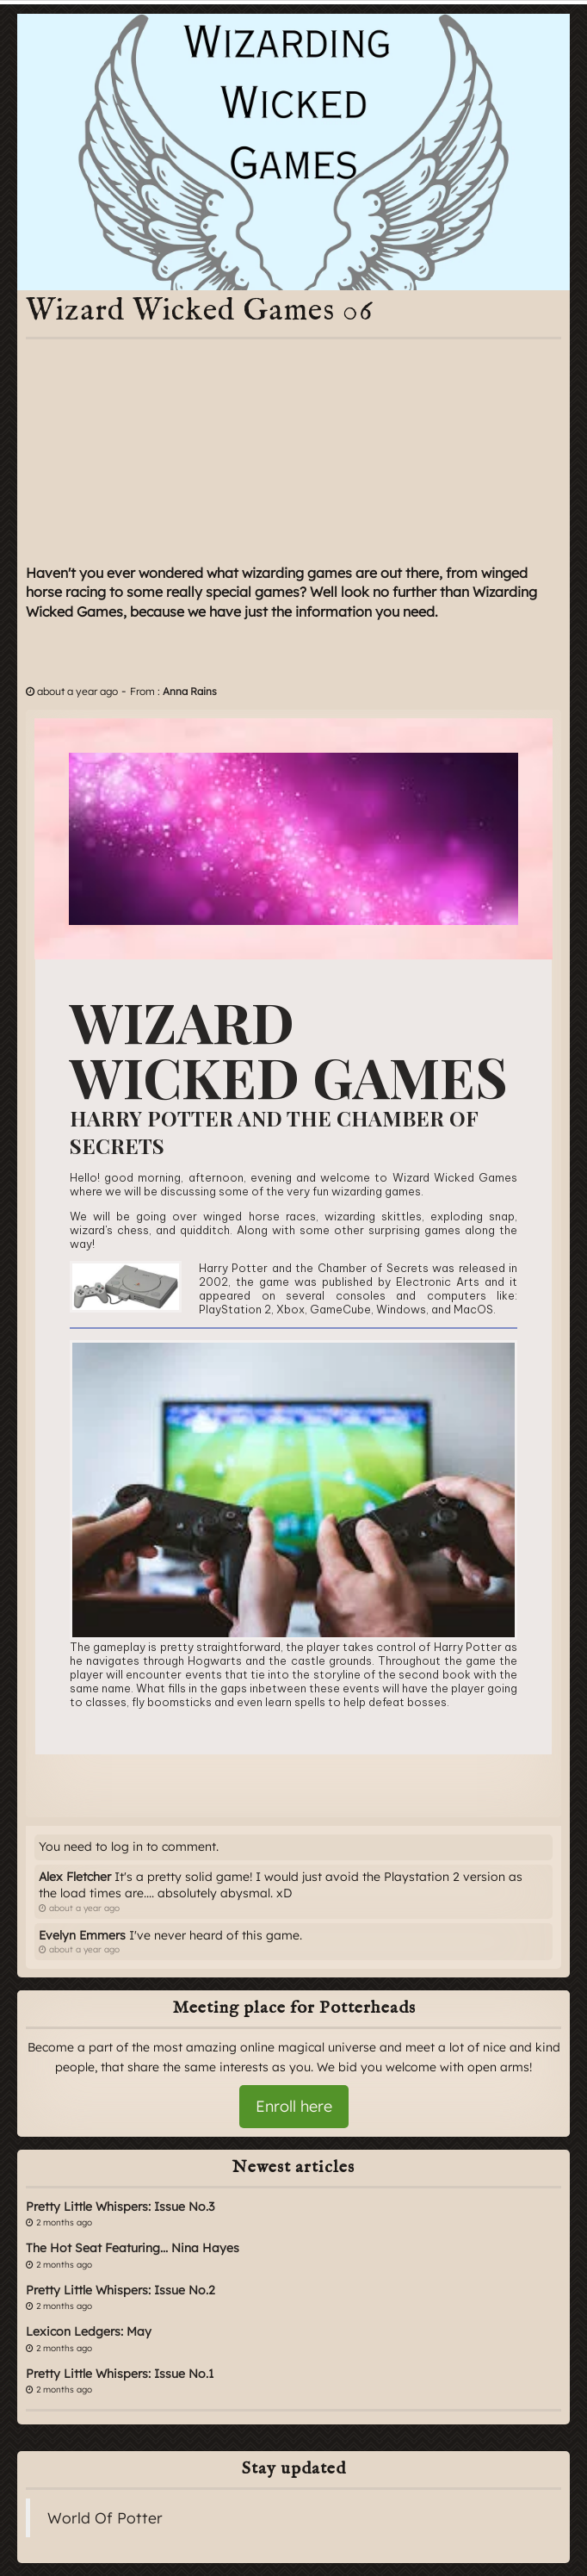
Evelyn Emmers (82, 1935)
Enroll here (294, 2106)
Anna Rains (190, 691)
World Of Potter (105, 2517)
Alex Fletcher (75, 1876)
